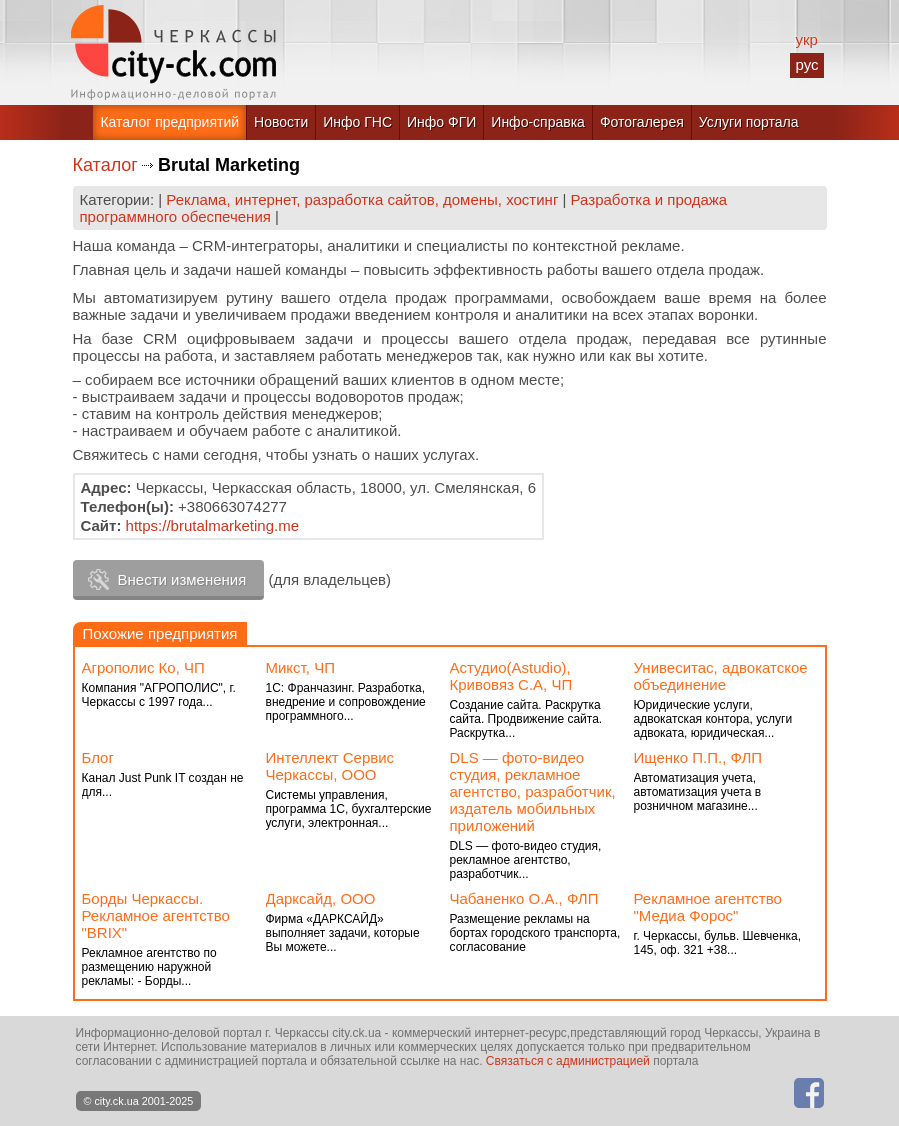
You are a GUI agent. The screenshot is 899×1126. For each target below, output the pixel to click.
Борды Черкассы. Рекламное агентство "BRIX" (156, 915)
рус (806, 64)
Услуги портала (749, 122)
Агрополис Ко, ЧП (143, 667)
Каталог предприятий (169, 122)
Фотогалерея (642, 122)
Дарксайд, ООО (321, 898)
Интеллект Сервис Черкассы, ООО (330, 766)
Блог (98, 757)
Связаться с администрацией (568, 1061)
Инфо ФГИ (441, 122)
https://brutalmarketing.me (212, 525)
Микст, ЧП (300, 667)
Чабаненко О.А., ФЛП (524, 898)
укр (806, 39)
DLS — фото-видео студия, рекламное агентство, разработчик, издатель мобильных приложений (533, 791)
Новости (281, 122)
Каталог (105, 165)
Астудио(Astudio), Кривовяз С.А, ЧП (511, 676)
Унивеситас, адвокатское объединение (721, 676)
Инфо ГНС (357, 122)
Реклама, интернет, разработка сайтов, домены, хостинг (362, 199)
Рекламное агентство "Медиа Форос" (708, 907)
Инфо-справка (538, 122)
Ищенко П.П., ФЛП (698, 757)
